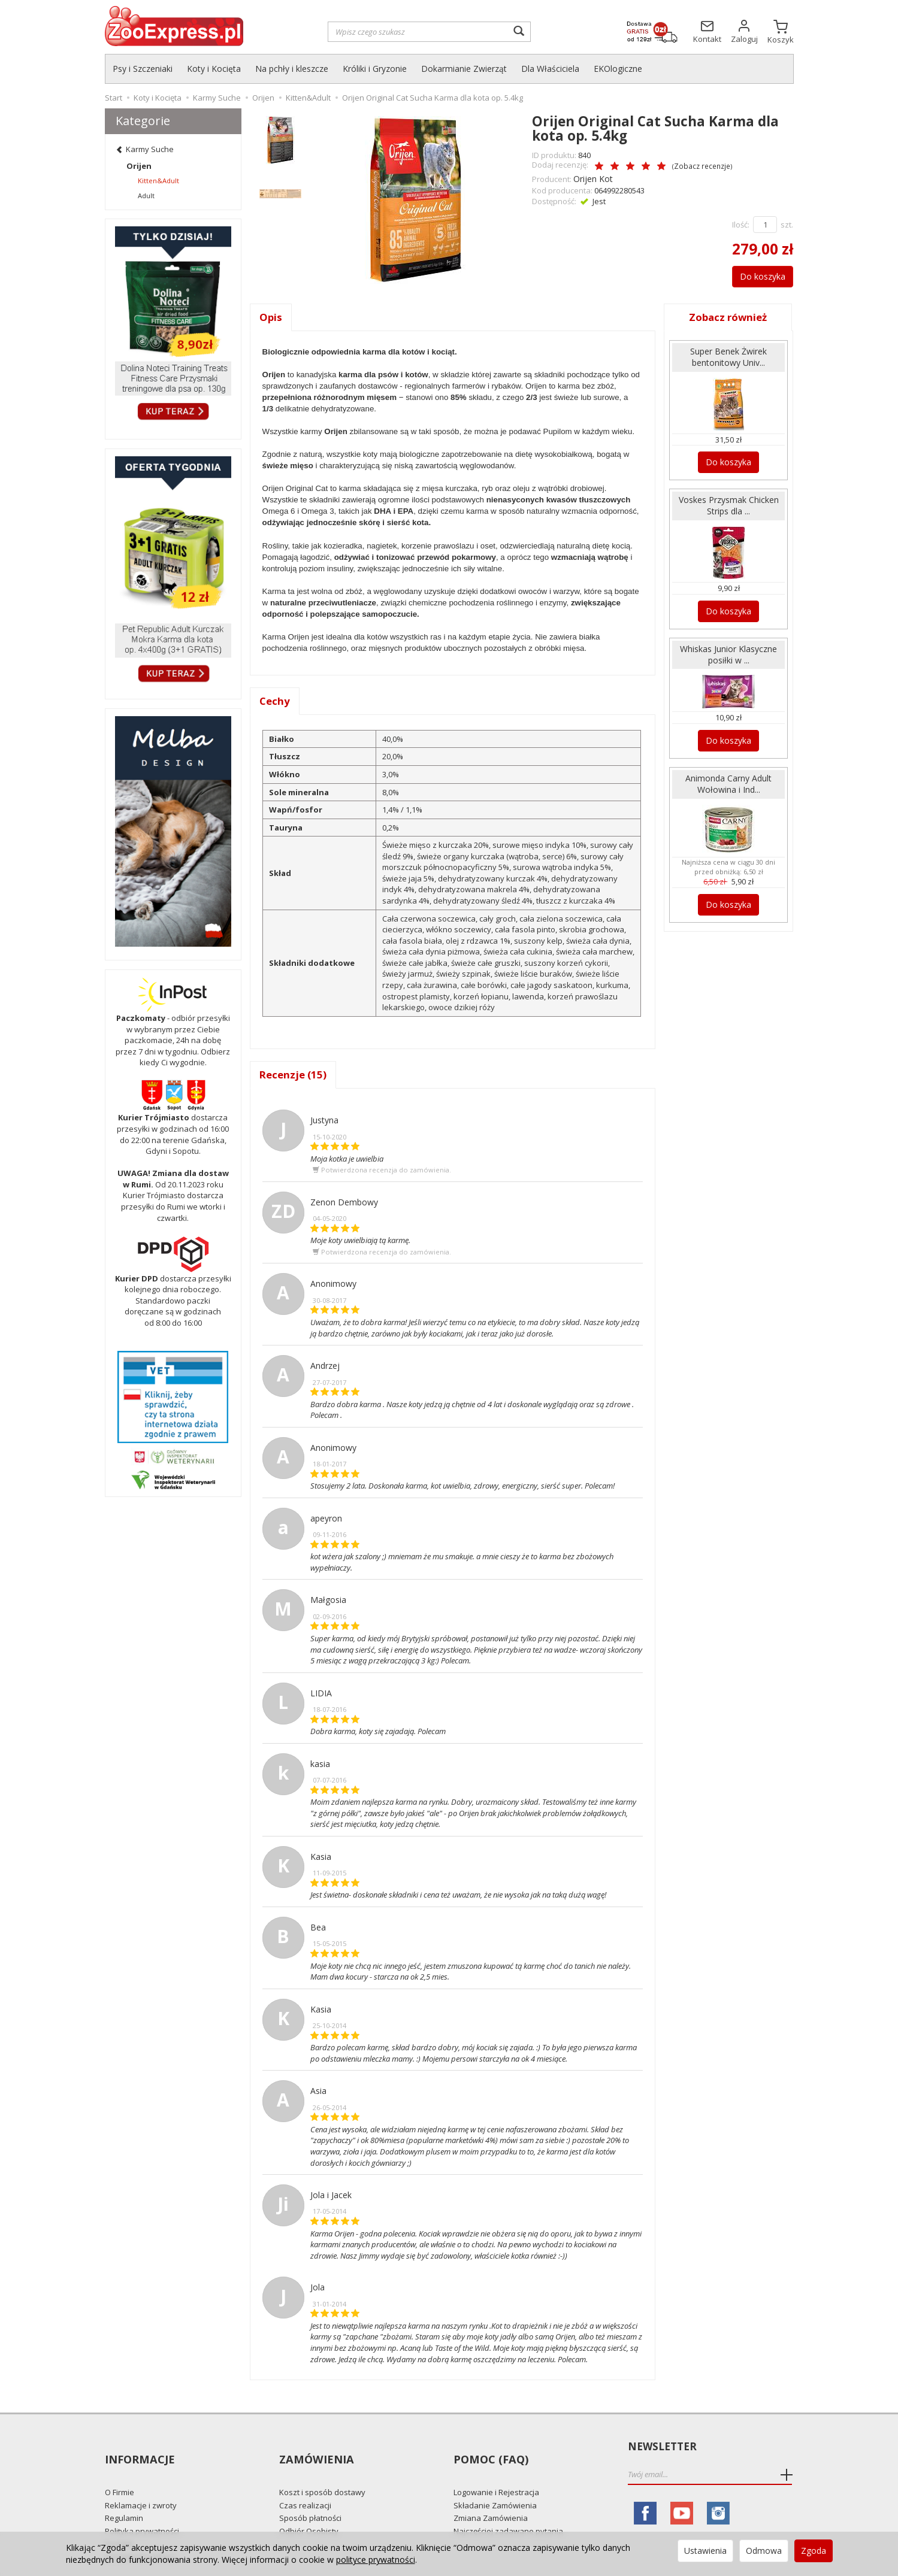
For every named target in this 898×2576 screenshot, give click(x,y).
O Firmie (119, 2471)
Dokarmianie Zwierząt (464, 68)
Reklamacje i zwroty (141, 2484)
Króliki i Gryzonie (375, 68)
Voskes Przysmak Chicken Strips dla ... (728, 500)
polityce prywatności (375, 2559)
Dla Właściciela (550, 68)
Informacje (139, 2448)
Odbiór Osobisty (308, 2510)
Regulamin (124, 2497)
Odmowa (764, 2550)
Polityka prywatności (142, 2510)
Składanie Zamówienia (495, 2484)
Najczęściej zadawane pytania (508, 2510)
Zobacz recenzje (677, 165)
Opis (271, 315)
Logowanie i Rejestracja (496, 2471)
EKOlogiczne (618, 68)
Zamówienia (314, 2448)
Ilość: (740, 222)
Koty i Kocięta (214, 68)
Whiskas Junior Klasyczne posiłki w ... (728, 646)
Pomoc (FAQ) (489, 2448)
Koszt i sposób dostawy (322, 2471)
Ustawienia (705, 2550)
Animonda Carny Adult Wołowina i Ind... (728, 773)
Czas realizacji (305, 2484)
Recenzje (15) (294, 1075)
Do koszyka (756, 274)
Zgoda (813, 2550)
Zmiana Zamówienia (490, 2497)
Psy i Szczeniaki (143, 68)
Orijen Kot (591, 177)
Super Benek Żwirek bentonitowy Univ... (728, 355)
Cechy (275, 700)
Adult (146, 195)
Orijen (139, 165)
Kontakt (119, 2523)
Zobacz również (728, 315)
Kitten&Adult (158, 180)
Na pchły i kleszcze (291, 68)
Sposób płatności (310, 2497)
